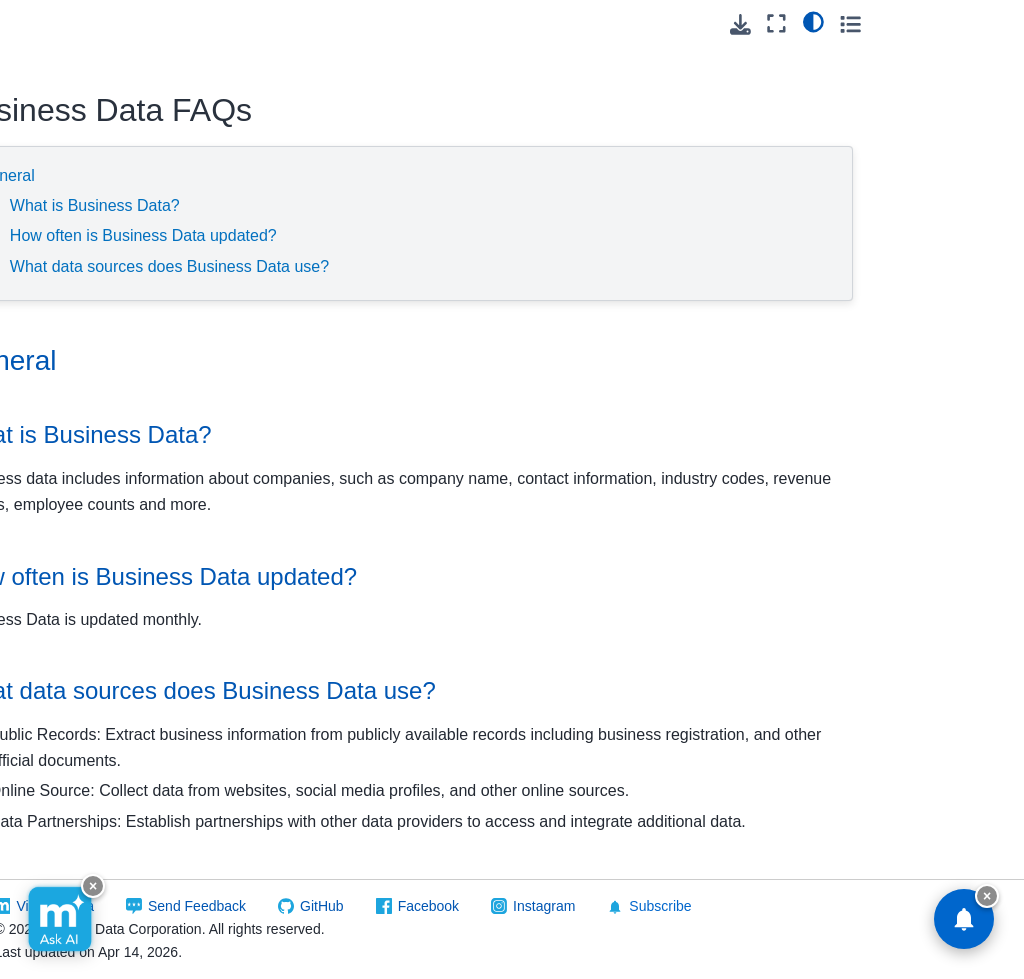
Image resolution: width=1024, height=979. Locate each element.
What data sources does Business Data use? (449, 266)
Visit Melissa (281, 906)
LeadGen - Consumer (76, 699)
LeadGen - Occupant (76, 755)
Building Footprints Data (91, 88)
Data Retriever (88, 481)
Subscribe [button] (875, 906)
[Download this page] (879, 24)
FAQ (73, 195)
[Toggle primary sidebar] (239, 23)
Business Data (91, 132)
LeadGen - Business (76, 644)
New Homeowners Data (101, 866)
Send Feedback (422, 906)
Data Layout (97, 163)
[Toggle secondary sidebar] (989, 23)
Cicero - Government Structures (81, 362)
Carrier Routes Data (89, 294)
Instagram (769, 906)
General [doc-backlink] (287, 360)
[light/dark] (952, 21)
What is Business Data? (375, 205)
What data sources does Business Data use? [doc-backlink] (476, 690)
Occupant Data (90, 941)
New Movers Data (99, 909)
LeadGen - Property (76, 810)
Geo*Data (73, 544)
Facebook (653, 906)
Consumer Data (92, 449)
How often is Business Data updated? (423, 235)
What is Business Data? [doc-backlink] (364, 434)
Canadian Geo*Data (73, 239)
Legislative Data (93, 417)
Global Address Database (91, 588)
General (286, 175)
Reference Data (78, 44)
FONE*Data (80, 513)
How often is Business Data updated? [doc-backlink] (437, 576)
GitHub (547, 906)
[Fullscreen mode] (916, 23)
